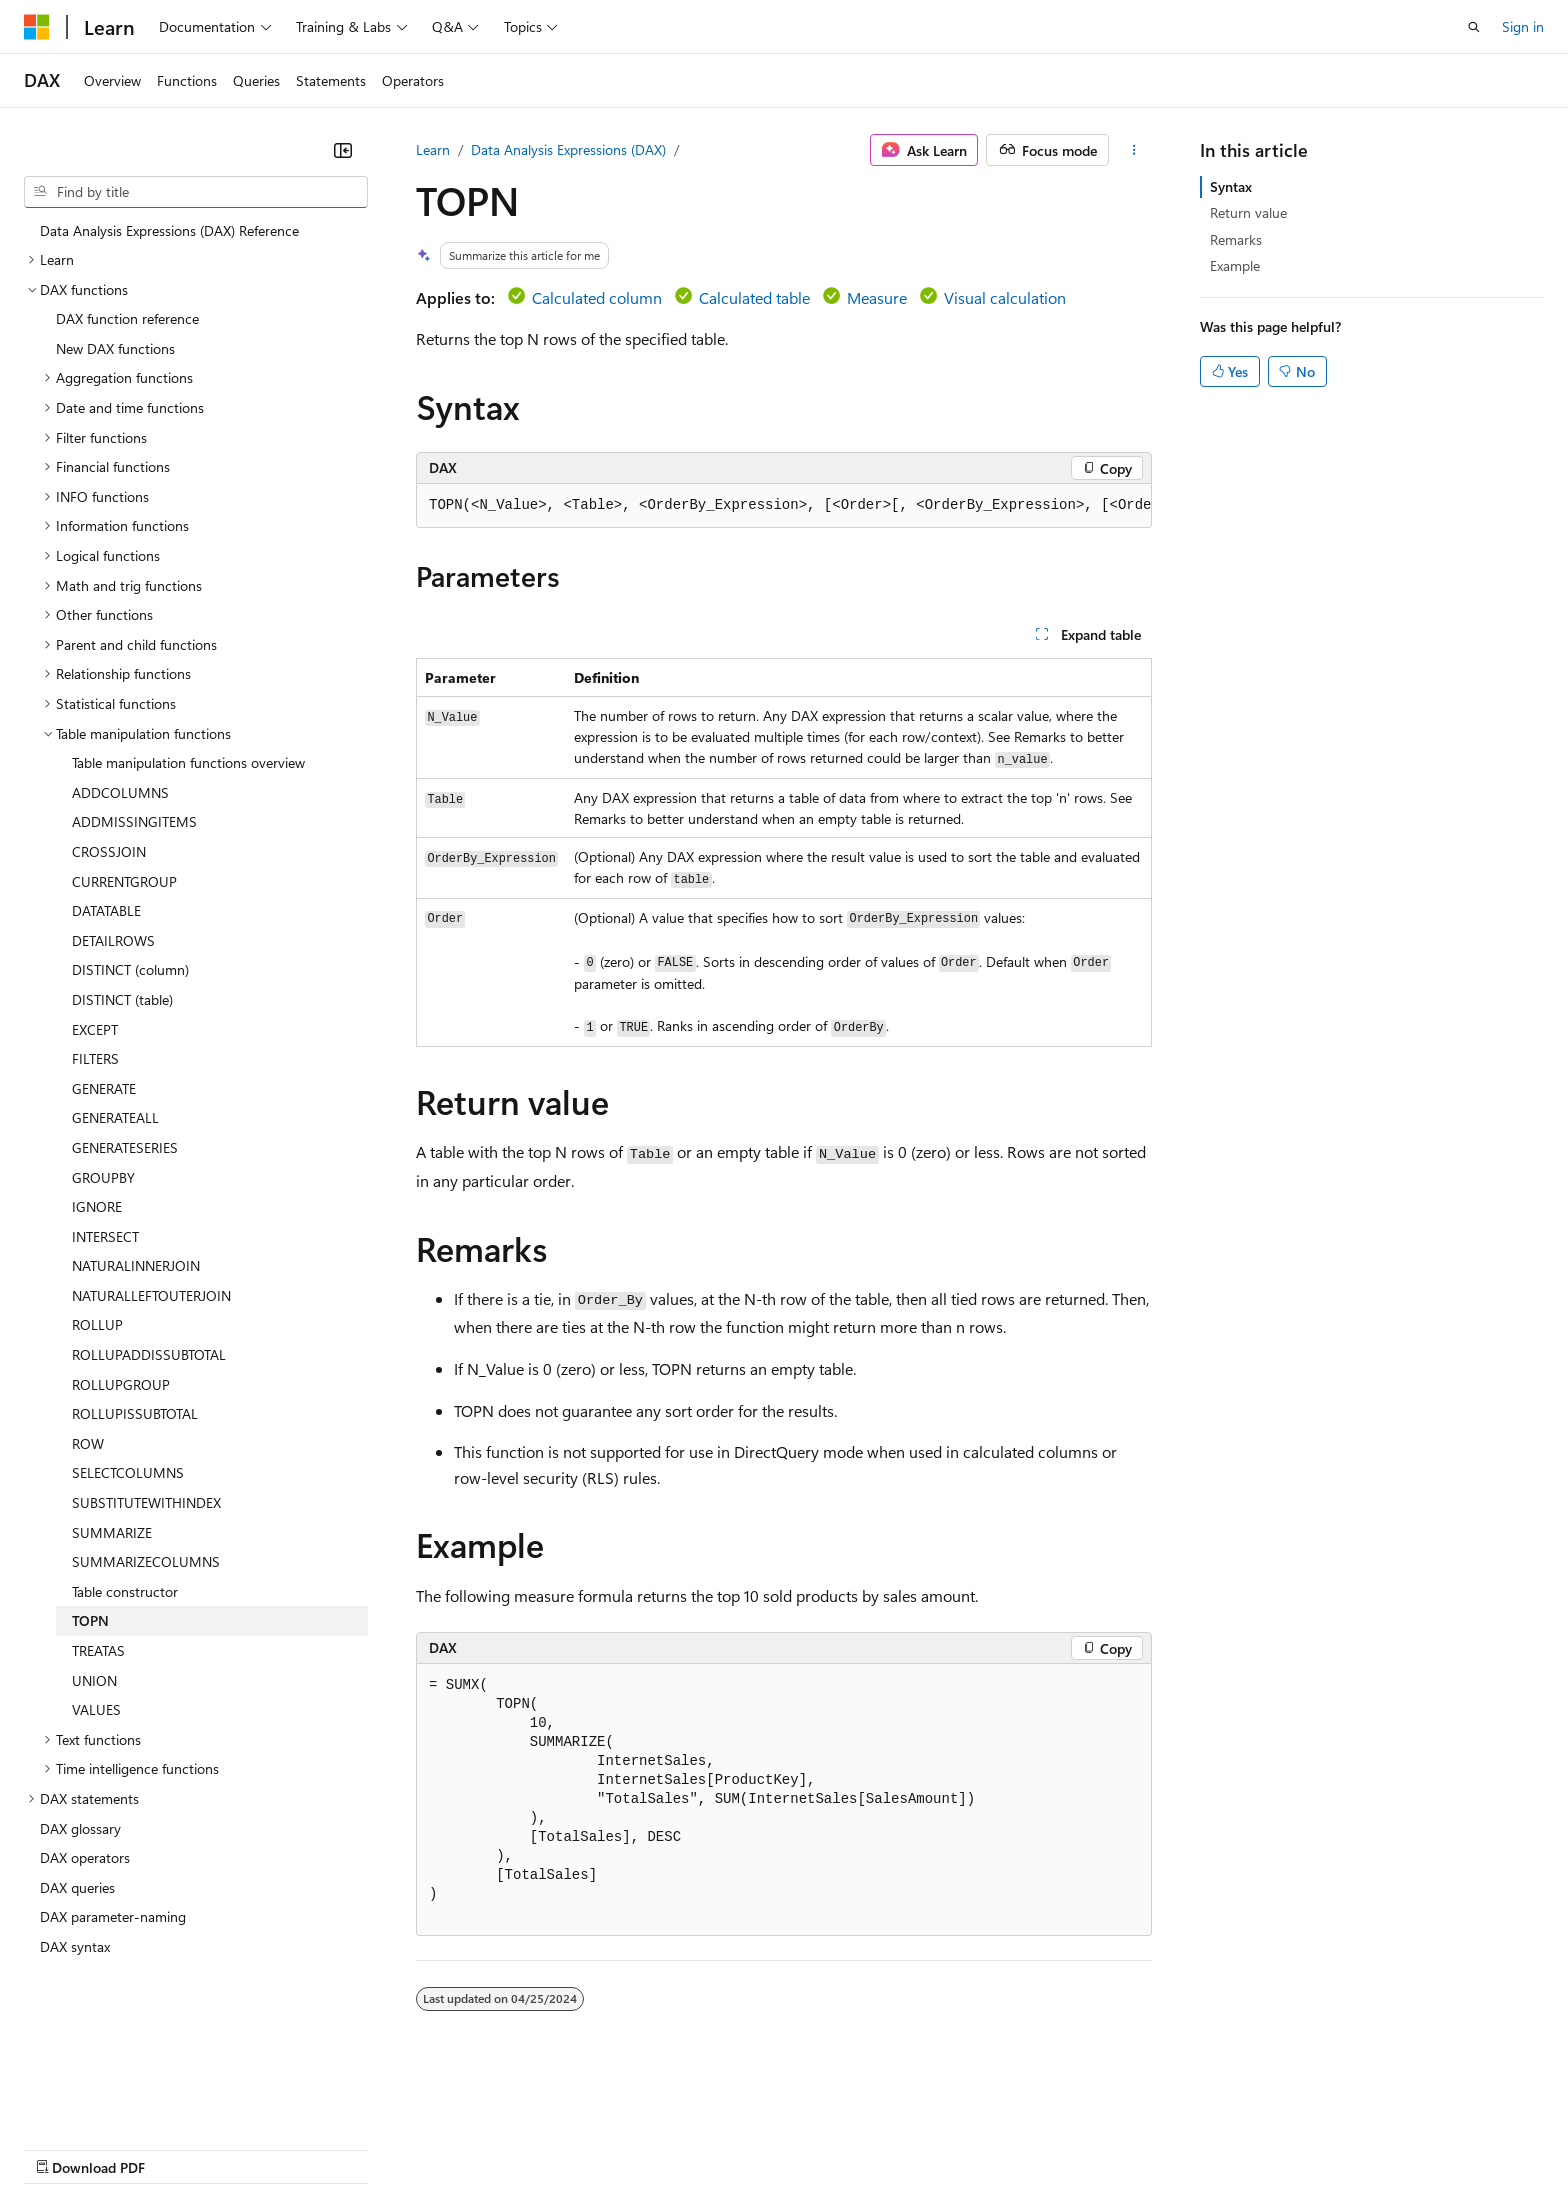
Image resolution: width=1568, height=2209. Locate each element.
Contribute (358, 2147)
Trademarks (829, 2147)
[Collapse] (343, 150)
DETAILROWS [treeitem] (113, 940)
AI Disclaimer (64, 2147)
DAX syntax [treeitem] (75, 1946)
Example (1235, 265)
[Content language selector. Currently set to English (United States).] (115, 2100)
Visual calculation (1005, 297)
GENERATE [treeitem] (104, 1088)
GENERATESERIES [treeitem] (125, 1147)
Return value (1248, 212)
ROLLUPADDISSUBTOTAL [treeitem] (149, 1354)
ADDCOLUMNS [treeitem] (120, 792)
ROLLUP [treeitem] (97, 1324)
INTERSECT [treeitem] (105, 1236)
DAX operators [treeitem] (85, 1857)
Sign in (1523, 26)
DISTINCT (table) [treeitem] (122, 999)
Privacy (437, 2147)
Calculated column (597, 297)
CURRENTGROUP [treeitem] (124, 881)
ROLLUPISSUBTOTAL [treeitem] (135, 1413)
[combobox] (196, 192)
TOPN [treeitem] (90, 1620)
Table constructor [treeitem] (125, 1591)
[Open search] (1474, 27)
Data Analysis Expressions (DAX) (568, 149)
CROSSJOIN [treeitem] (109, 851)
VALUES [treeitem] (96, 1709)
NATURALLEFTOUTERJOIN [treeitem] (151, 1295)
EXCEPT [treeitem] (95, 1029)
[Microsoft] (37, 27)
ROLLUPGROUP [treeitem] (121, 1384)
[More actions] (1134, 150)
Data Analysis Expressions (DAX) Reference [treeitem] (169, 230)
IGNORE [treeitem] (97, 1206)
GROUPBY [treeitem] (103, 1177)
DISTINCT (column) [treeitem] (130, 969)
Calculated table (754, 297)
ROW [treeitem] (88, 1443)
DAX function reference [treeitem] (127, 318)
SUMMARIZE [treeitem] (112, 1532)
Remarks (1236, 239)
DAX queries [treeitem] (77, 1887)
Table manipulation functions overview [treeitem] (188, 762)
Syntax (1231, 186)
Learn (433, 149)
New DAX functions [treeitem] (115, 348)
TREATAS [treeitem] (98, 1650)
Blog (272, 2147)
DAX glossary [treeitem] (80, 1828)
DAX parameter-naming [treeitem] (113, 1916)
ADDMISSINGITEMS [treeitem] (134, 821)
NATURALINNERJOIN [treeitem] (136, 1265)
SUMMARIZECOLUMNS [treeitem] (146, 1561)
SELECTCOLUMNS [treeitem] (128, 1472)
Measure (877, 297)
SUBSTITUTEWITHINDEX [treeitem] (146, 1502)
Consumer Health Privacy (574, 2147)
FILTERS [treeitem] (95, 1058)
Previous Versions (181, 2147)
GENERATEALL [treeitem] (115, 1117)
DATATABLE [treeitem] (106, 910)
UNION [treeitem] (94, 1680)
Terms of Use (730, 2147)
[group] (784, 506)
